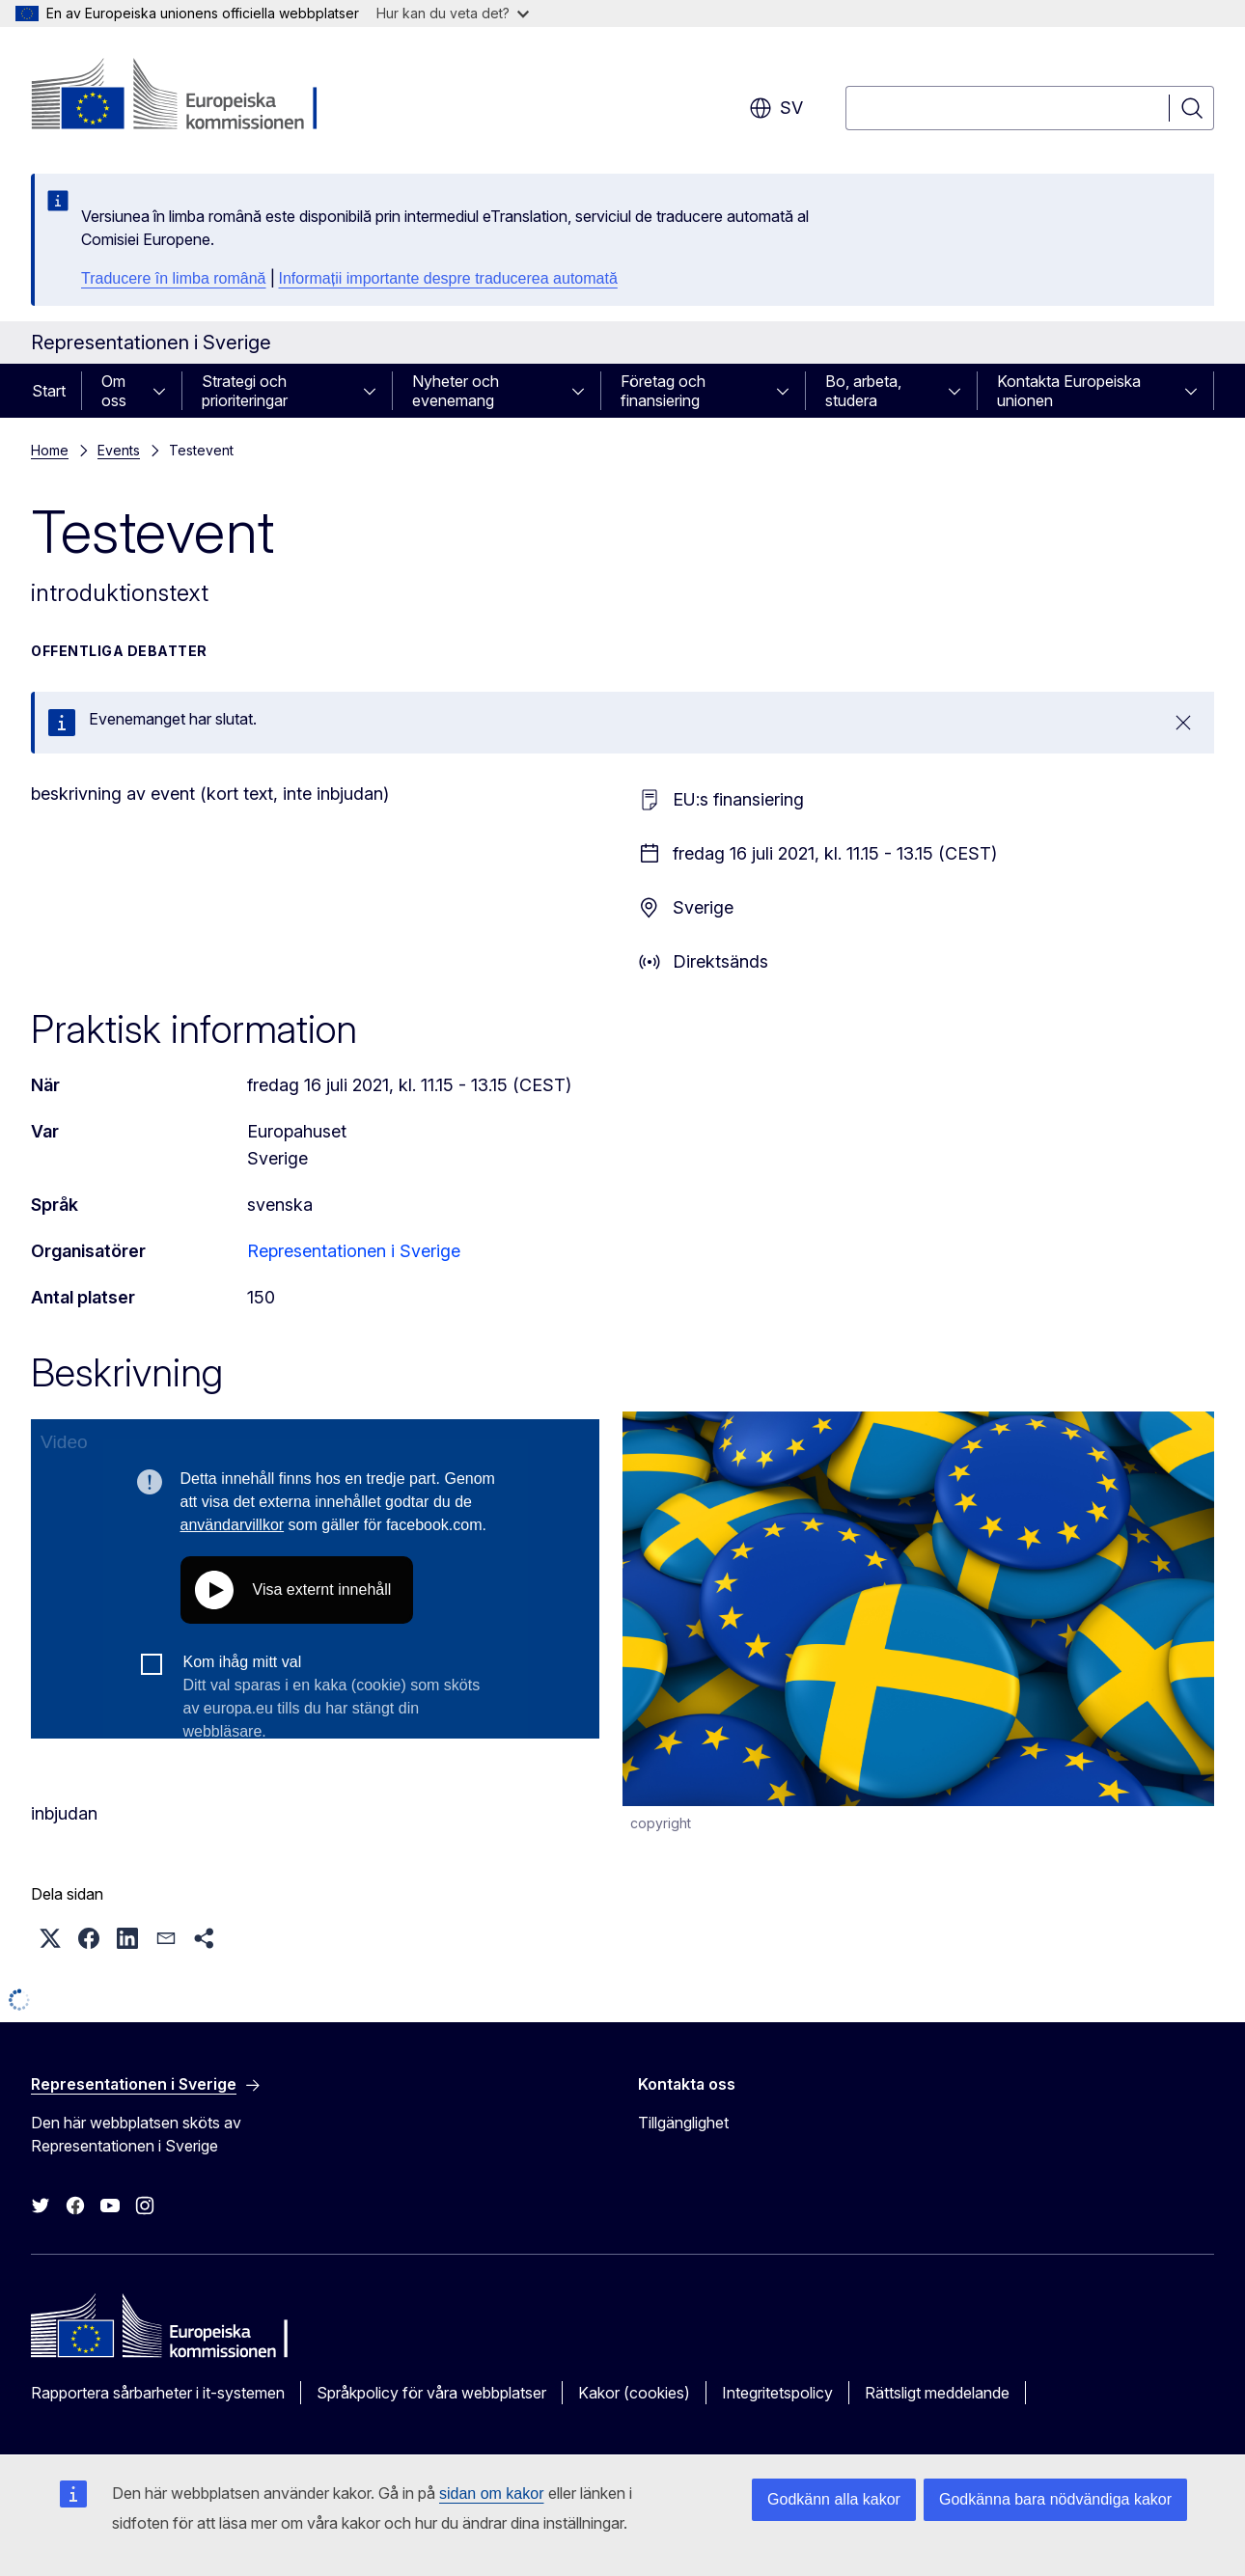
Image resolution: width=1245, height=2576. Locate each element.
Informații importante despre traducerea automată (448, 278)
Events (118, 450)
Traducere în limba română (173, 278)
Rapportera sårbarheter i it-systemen (158, 2392)
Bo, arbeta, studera (863, 390)
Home (50, 450)
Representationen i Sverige (353, 1251)
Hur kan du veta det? (452, 13)
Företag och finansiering (663, 390)
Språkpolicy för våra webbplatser (431, 2392)
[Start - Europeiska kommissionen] (187, 96)
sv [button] (776, 108)
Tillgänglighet (683, 2122)
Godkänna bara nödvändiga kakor (1055, 2499)
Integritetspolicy (777, 2392)
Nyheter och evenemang (455, 390)
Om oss (113, 390)
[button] (50, 1938)
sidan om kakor (491, 2493)
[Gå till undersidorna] (165, 391)
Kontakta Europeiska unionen (1069, 390)
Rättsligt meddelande (937, 2392)
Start (49, 390)
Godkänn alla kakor (833, 2499)
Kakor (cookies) (634, 2392)
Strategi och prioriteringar (245, 390)
